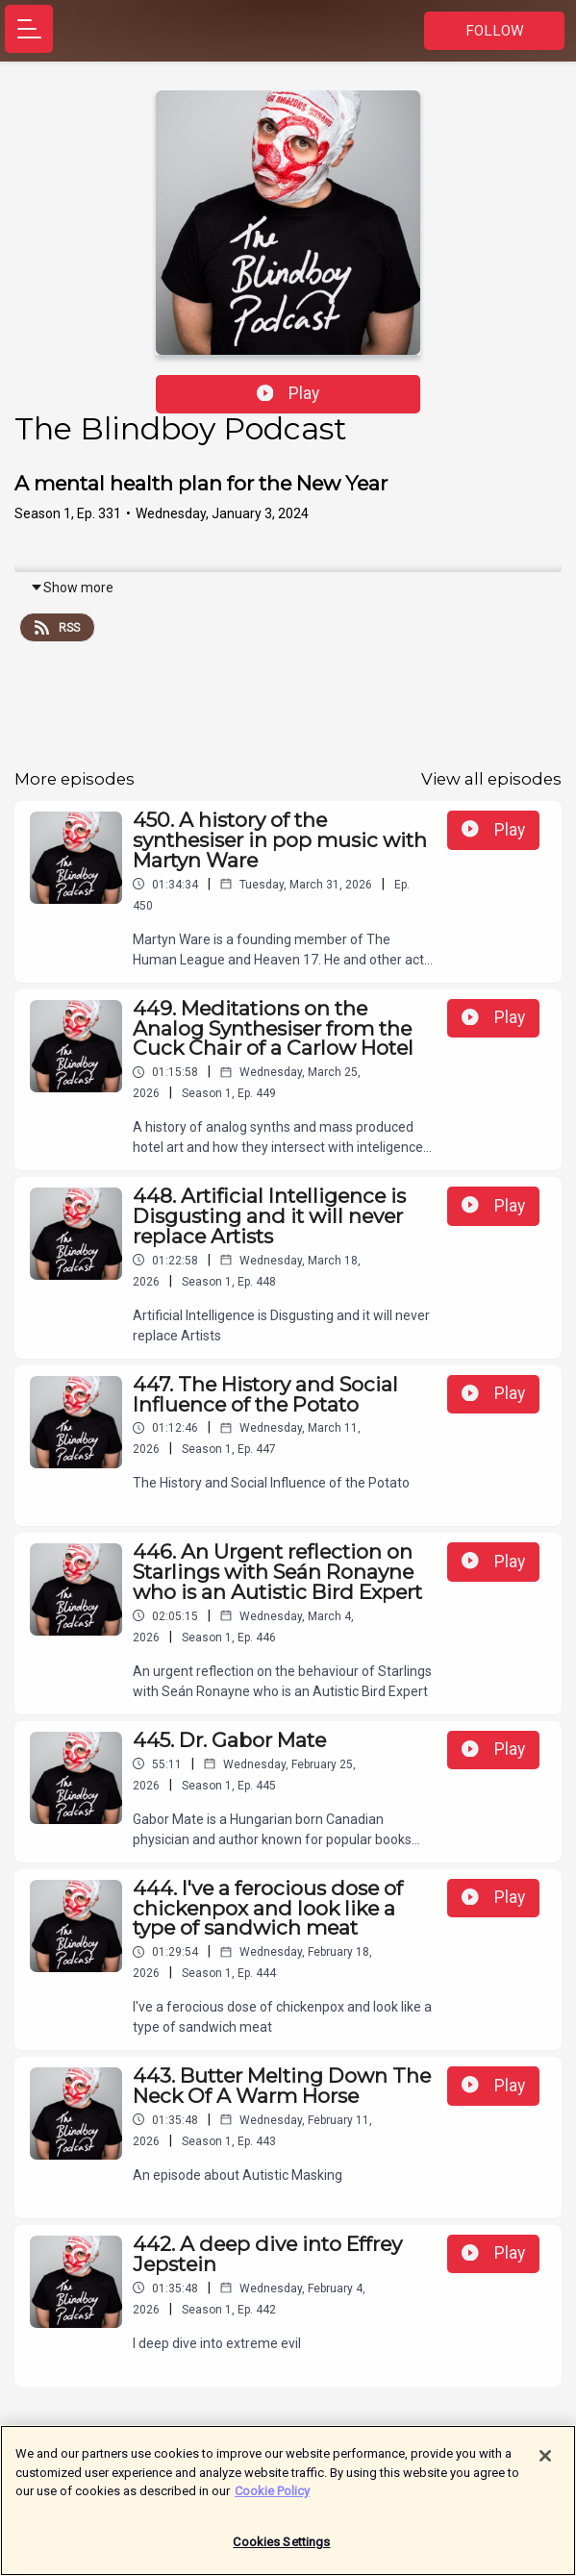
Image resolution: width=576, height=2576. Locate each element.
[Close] (545, 2460)
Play (288, 393)
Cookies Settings (281, 2546)
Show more (71, 587)
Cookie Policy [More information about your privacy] (272, 2495)
